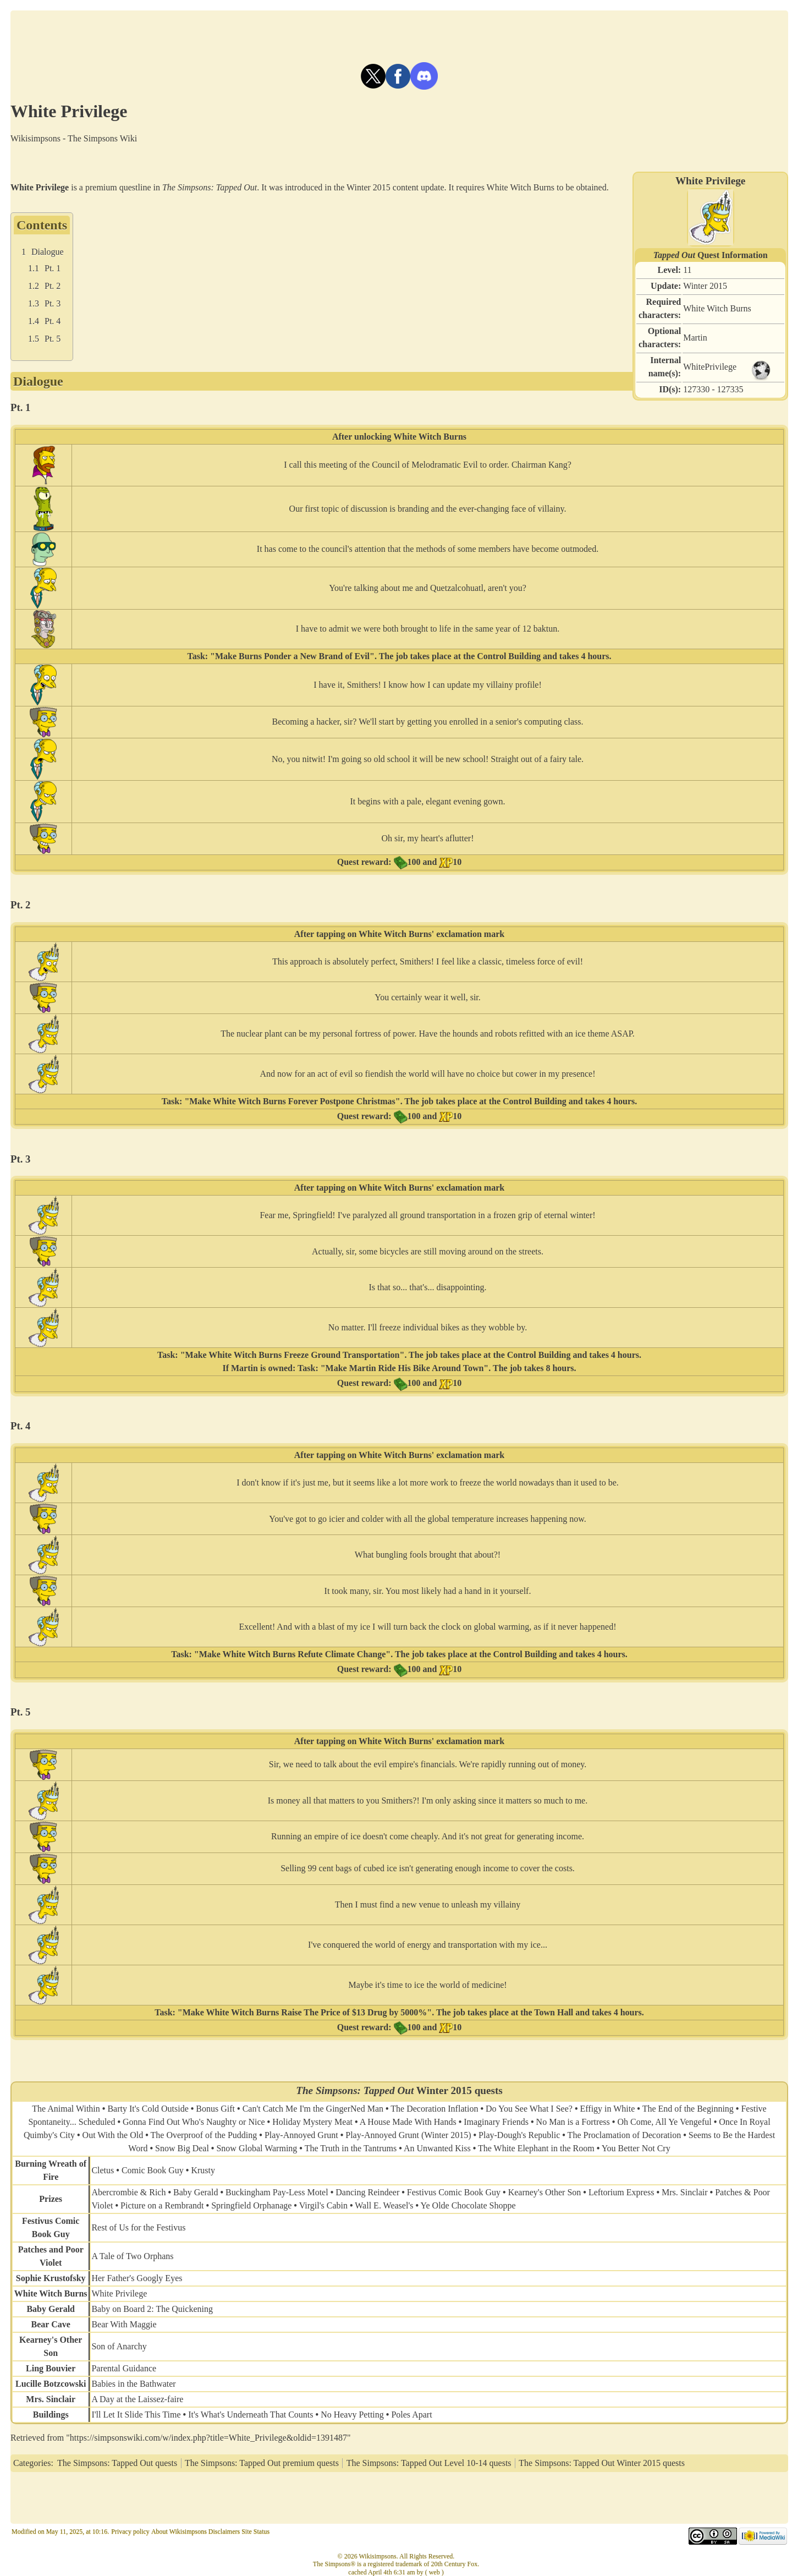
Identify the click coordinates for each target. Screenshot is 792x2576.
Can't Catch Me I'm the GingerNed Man (313, 2108)
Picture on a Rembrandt (162, 2205)
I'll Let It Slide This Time (135, 2414)
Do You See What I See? (529, 2108)
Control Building (509, 656)
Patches (32, 2249)
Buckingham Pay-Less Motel (277, 2192)
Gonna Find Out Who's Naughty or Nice (194, 2121)
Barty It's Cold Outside (147, 2108)
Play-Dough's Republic (519, 2135)
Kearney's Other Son (544, 2192)
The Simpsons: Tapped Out (209, 187)
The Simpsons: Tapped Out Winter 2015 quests (602, 2463)
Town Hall (553, 2012)
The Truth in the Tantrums (351, 2148)
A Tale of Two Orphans (132, 2256)
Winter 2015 (705, 286)
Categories (32, 2463)
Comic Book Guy (153, 2170)
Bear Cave (50, 2324)
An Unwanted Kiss (437, 2148)
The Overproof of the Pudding (204, 2135)
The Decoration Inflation (434, 2108)
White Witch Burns (717, 308)
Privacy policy (130, 2531)
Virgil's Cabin (323, 2205)
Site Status (255, 2531)
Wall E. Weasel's (384, 2205)
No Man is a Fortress (573, 2121)
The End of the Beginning (688, 2108)
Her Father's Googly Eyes (136, 2278)
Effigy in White (607, 2108)
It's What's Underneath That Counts (250, 2414)
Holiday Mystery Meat (312, 2121)
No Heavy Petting (352, 2414)
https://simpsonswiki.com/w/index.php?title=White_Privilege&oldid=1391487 (208, 2437)
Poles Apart (411, 2414)
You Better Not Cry (636, 2148)
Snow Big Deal (182, 2148)
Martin (695, 337)
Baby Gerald (195, 2192)
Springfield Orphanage (251, 2205)
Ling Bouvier (50, 2368)
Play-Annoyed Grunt (301, 2135)
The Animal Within (66, 2108)
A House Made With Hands (408, 2121)
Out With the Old (113, 2135)
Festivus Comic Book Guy (454, 2192)
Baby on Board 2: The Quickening (152, 2309)
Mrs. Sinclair (685, 2192)
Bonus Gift (215, 2108)
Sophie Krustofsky (51, 2278)
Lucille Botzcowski (50, 2383)
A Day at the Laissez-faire (137, 2399)
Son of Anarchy (118, 2346)
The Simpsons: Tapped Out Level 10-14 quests (429, 2463)
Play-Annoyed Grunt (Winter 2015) (408, 2135)
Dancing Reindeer (367, 2192)
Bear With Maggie (123, 2324)
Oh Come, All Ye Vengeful (664, 2121)
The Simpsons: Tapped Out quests (117, 2463)
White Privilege (119, 2293)
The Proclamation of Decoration (624, 2135)
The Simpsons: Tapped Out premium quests (262, 2463)
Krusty (203, 2170)
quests (489, 2090)
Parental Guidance (123, 2368)
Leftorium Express (621, 2192)
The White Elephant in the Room (536, 2148)
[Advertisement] (399, 35)
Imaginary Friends (496, 2121)
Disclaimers (224, 2531)
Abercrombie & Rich (128, 2192)
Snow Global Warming (256, 2148)
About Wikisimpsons (179, 2531)
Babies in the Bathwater (133, 2383)
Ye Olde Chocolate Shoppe (468, 2205)
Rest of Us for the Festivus (138, 2227)
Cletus (102, 2170)
